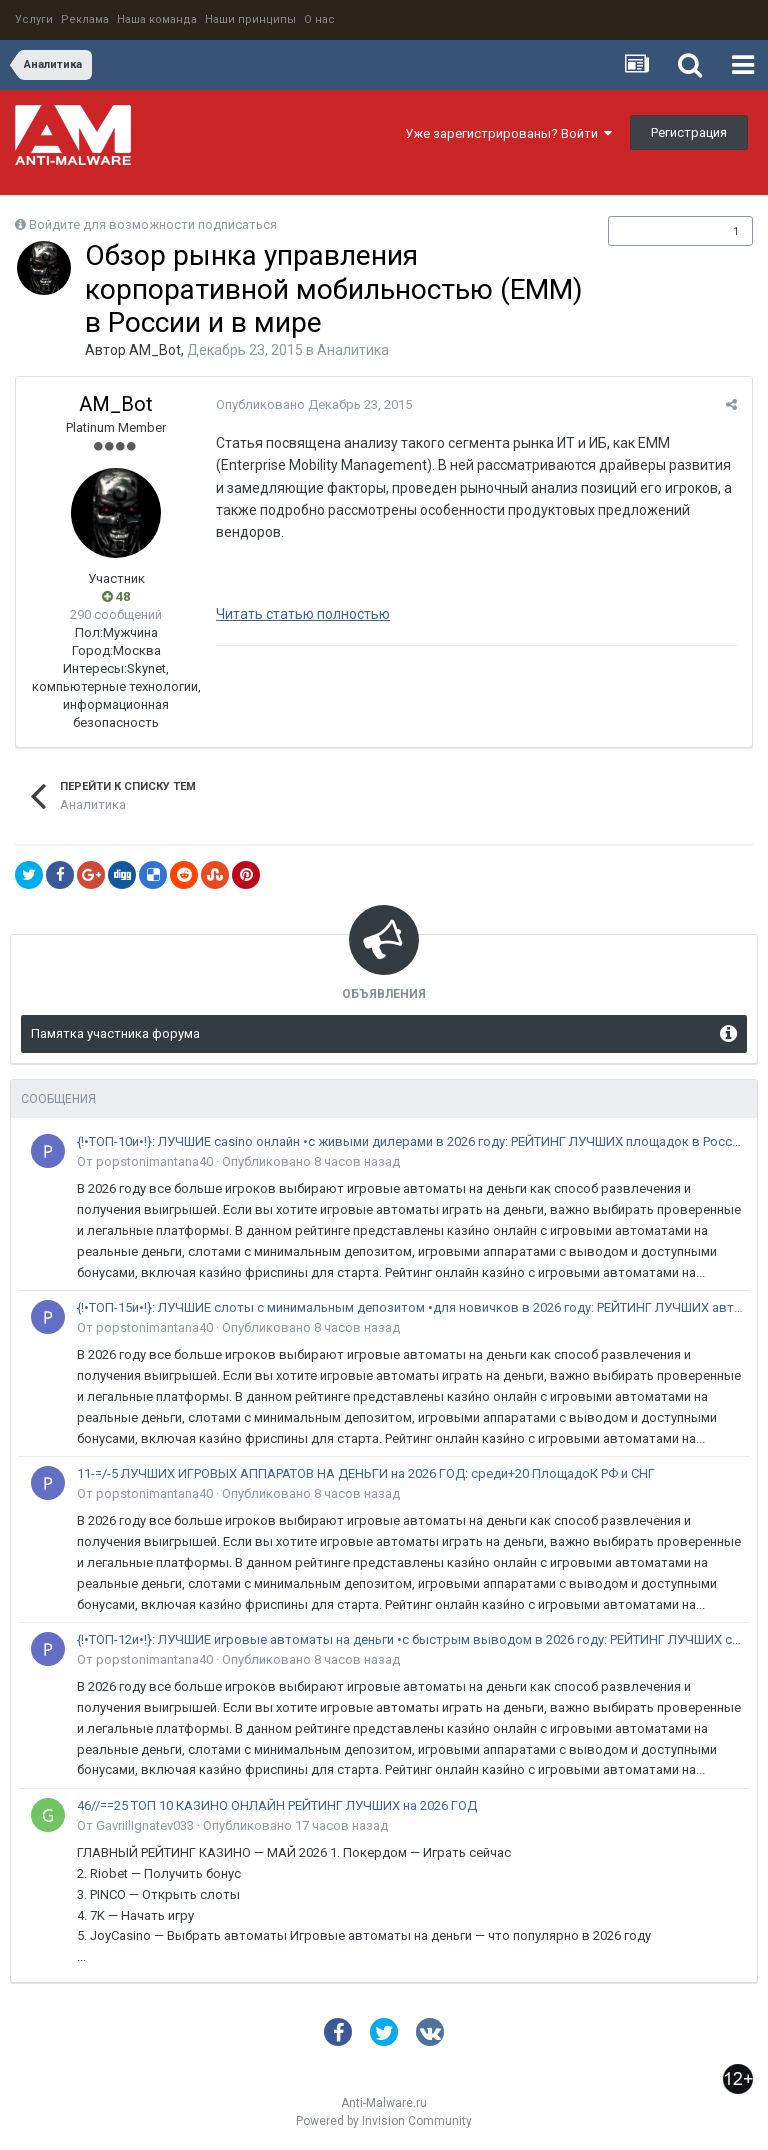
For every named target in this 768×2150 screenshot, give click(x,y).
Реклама (85, 19)
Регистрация (689, 132)
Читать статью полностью (303, 614)
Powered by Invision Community (384, 2121)
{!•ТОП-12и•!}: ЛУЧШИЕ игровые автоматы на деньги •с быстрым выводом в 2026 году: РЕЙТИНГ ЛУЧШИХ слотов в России (410, 1639)
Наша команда (157, 19)
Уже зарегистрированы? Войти (508, 133)
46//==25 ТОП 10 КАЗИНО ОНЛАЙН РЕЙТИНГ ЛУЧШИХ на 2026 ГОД (277, 1805)
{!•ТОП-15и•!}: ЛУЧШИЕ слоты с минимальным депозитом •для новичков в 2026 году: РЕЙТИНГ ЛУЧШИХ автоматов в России (410, 1307)
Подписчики (659, 231)
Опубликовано (314, 404)
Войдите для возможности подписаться (153, 224)
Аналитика (353, 350)
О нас (319, 19)
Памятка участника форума (115, 1033)
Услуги (34, 19)
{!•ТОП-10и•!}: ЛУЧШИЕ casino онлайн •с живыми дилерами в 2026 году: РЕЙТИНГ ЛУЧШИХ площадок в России (410, 1141)
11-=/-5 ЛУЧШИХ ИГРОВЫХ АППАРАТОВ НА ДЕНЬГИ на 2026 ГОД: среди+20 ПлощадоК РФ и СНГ (366, 1473)
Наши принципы (250, 19)
